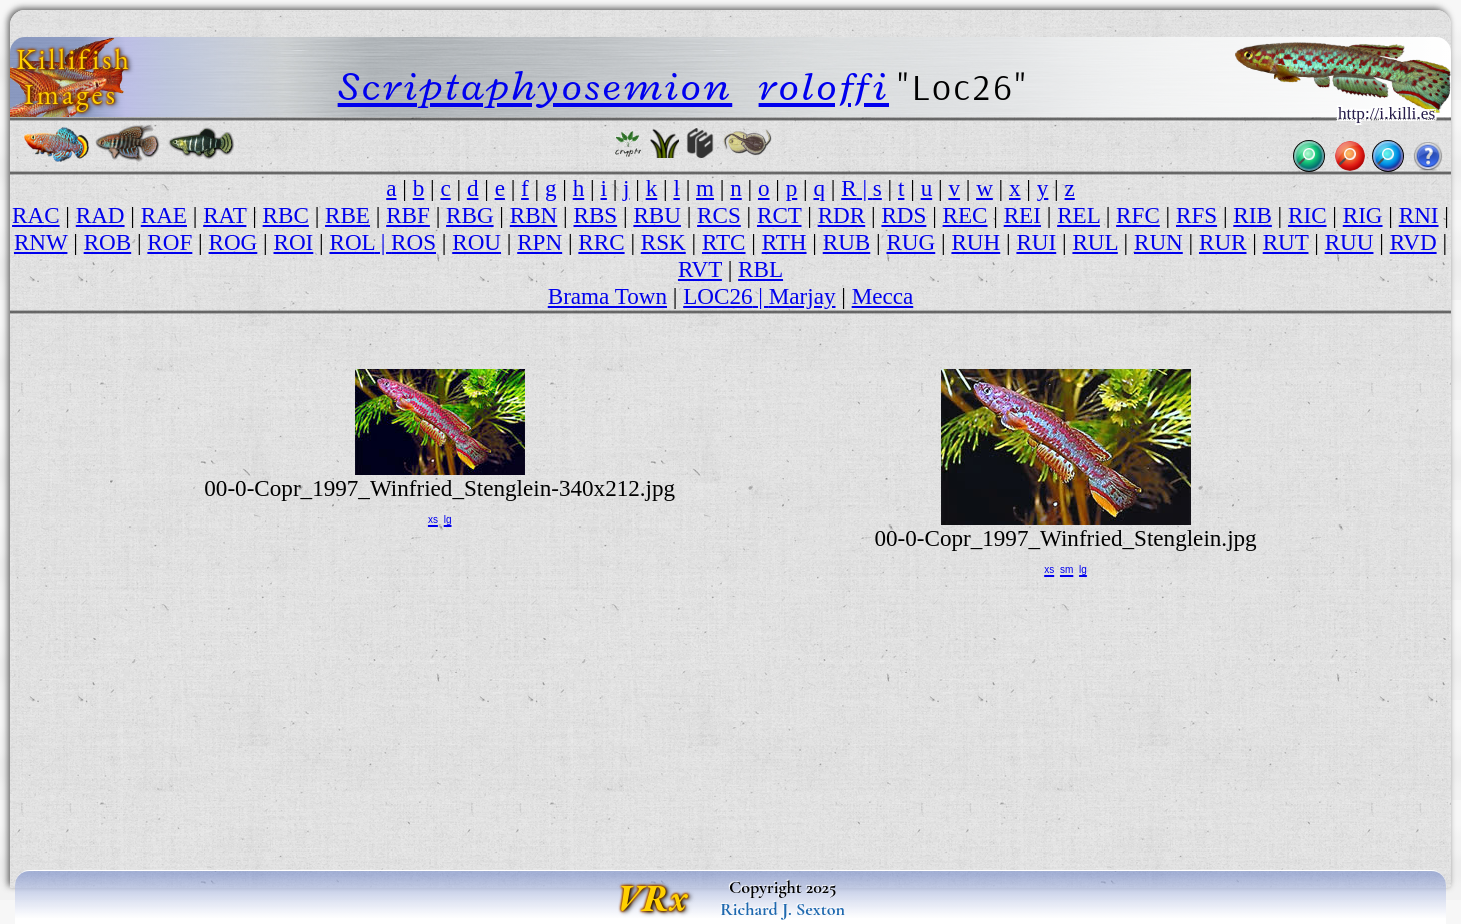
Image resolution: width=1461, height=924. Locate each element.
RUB (847, 242)
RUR (1223, 242)
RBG (470, 215)
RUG (910, 242)
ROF (169, 242)
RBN (534, 215)
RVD (1413, 242)
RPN (539, 242)
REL (1078, 215)
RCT (779, 215)
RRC (601, 242)
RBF (408, 215)
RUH (975, 242)
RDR (842, 215)
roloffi (824, 86)
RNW (41, 242)
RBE (347, 215)
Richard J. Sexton (782, 909)
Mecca (883, 296)
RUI (1036, 242)
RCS (719, 215)
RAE (164, 215)
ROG (233, 242)
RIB (1252, 215)
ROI (294, 242)
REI (1022, 215)
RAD (100, 215)
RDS (903, 215)
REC (965, 215)
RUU (1349, 242)
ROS (413, 242)
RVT (700, 269)
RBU (657, 215)
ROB (108, 242)
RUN (1158, 242)
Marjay (802, 296)
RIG (1363, 215)
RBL (760, 269)
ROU (476, 242)
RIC (1307, 215)
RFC (1138, 215)
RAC (36, 215)
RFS (1196, 215)
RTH (784, 242)
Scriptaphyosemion (535, 86)
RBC (286, 215)
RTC (724, 242)
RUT (1286, 242)
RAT (224, 215)
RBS (596, 215)
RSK (663, 242)
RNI (1419, 215)
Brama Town (607, 296)
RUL (1094, 242)
